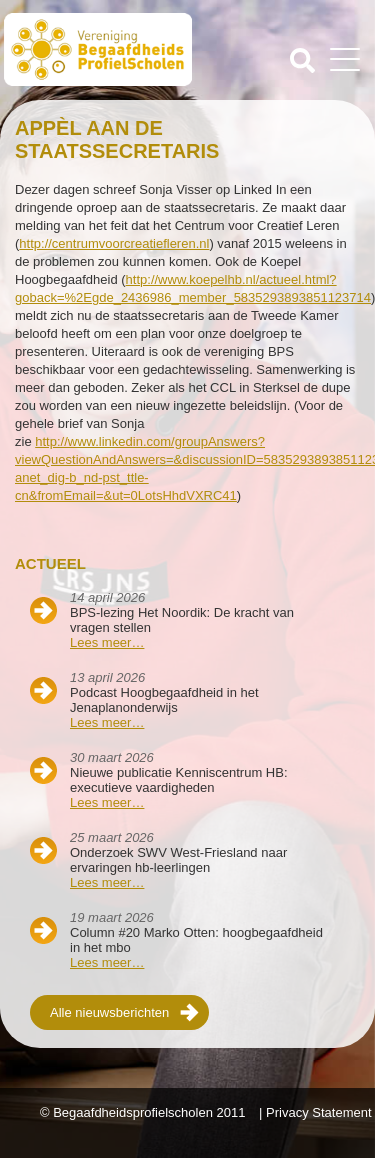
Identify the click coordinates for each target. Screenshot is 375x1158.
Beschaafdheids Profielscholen (98, 53)
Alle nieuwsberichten (109, 1012)
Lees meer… (107, 642)
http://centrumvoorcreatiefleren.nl (114, 243)
